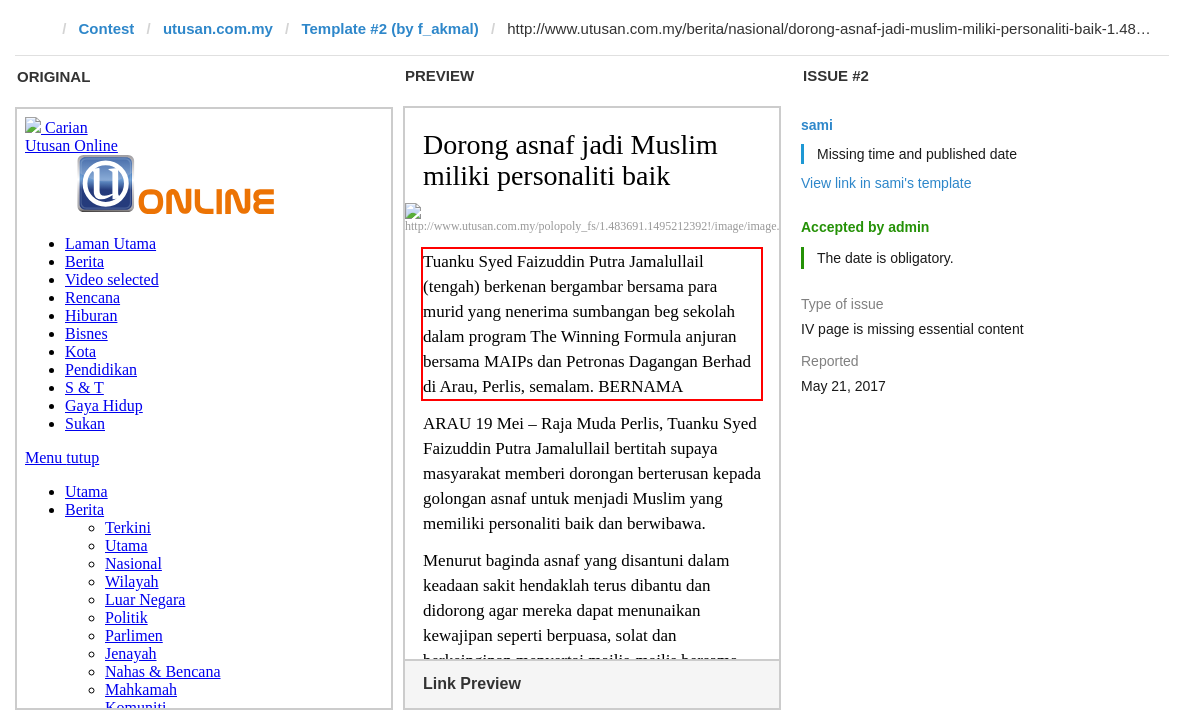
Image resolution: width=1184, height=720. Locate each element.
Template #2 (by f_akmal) (389, 28)
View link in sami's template (886, 183)
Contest (107, 28)
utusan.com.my (218, 28)
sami (817, 125)
